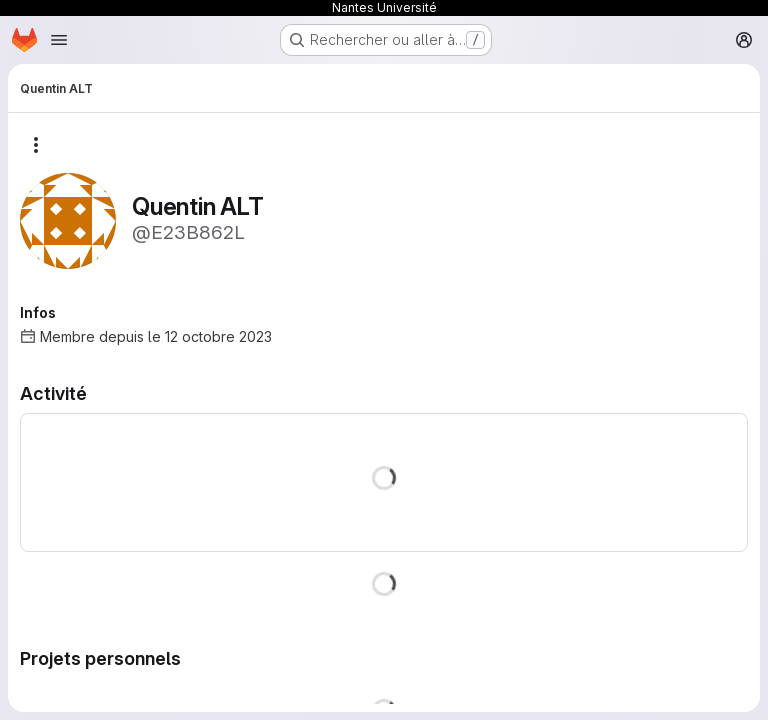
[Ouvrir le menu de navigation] (59, 40)
